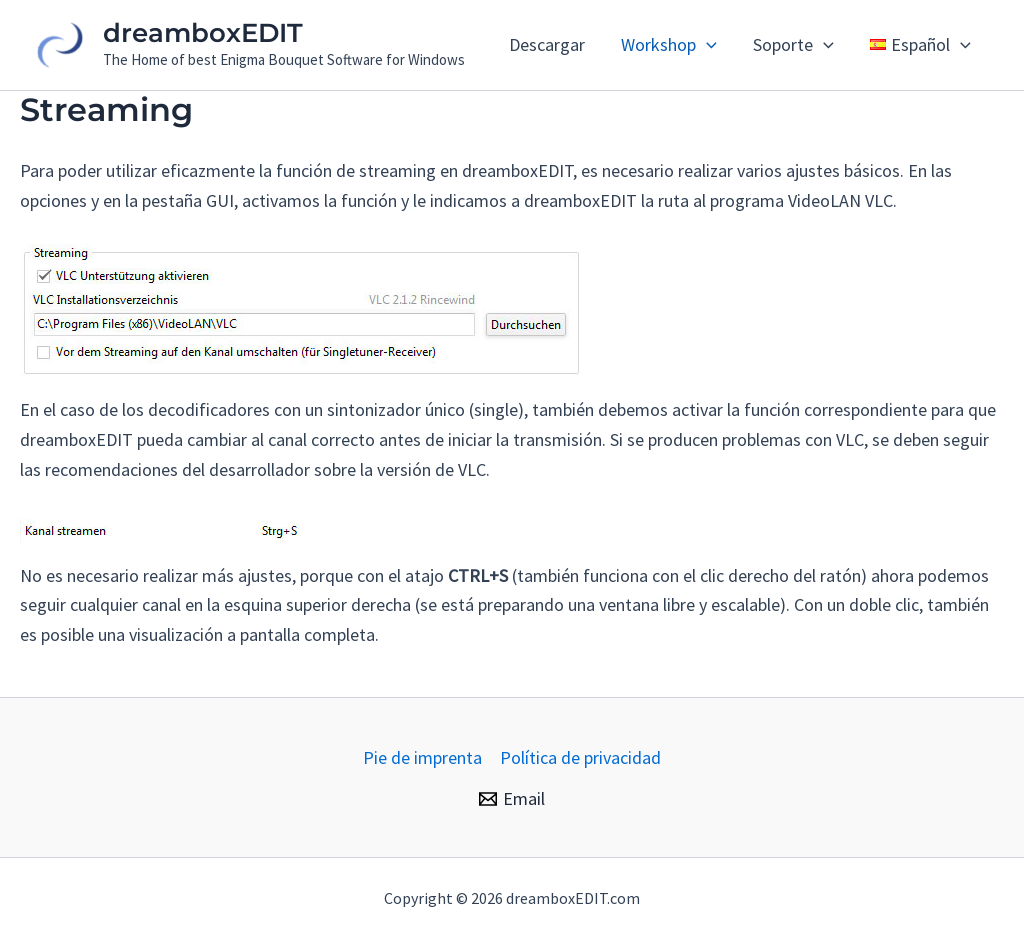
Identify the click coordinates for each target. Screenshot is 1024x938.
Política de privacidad (580, 757)
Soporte (793, 45)
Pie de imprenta (422, 757)
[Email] (512, 799)
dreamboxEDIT (203, 33)
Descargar (547, 44)
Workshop (669, 45)
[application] (706, 45)
